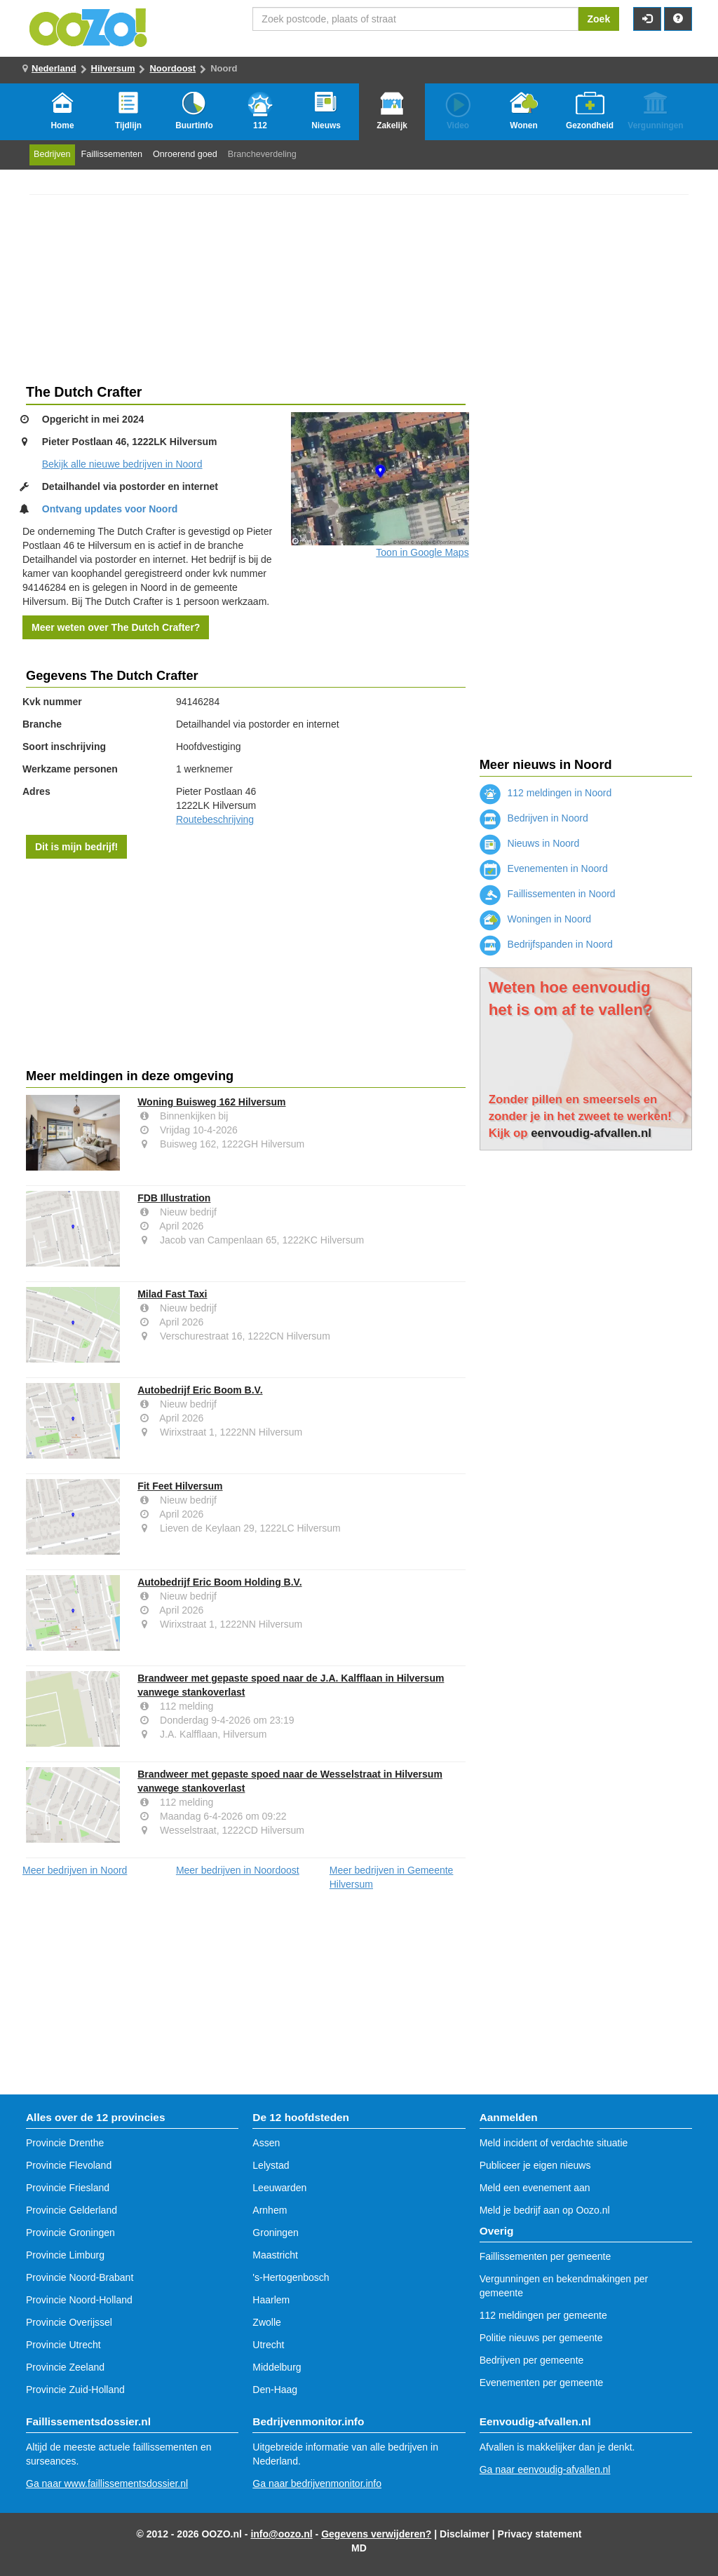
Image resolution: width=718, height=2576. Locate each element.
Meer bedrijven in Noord (74, 1870)
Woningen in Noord (535, 919)
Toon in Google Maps (422, 552)
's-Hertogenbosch (290, 2277)
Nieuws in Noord (530, 843)
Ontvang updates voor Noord (110, 508)
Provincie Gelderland (71, 2210)
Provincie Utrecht (63, 2344)
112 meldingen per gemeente (543, 2315)
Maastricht (275, 2255)
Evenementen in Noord (544, 868)
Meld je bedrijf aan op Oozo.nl (545, 2210)
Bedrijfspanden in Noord (546, 944)
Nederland (54, 68)
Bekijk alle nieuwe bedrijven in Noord (122, 464)
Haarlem (271, 2299)
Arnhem (269, 2210)
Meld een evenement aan (535, 2187)
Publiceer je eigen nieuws (535, 2165)
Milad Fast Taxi (172, 1294)
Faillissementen (112, 154)
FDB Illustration (173, 1198)
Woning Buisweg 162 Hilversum (211, 1102)
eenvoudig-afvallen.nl (591, 1133)
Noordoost (172, 68)
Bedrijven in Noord (534, 818)
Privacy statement (540, 2534)
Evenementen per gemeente (542, 2382)
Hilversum (113, 68)
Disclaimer (464, 2534)
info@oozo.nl (281, 2534)
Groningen (275, 2232)
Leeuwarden (279, 2187)
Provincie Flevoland (68, 2165)
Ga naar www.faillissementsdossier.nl (107, 2483)
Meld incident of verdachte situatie (554, 2142)
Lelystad (270, 2165)
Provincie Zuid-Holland (75, 2389)
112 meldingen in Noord (546, 792)
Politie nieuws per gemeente (541, 2337)
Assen (266, 2142)
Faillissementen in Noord (548, 893)
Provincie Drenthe (65, 2142)
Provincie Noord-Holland (79, 2299)
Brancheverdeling (262, 154)
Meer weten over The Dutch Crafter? (116, 627)
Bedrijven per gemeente (532, 2360)
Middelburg (276, 2367)
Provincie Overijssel (69, 2322)
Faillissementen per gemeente (545, 2256)
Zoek (599, 19)
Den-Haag (274, 2389)
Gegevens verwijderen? (376, 2534)
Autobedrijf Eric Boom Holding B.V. (219, 1582)
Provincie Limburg (65, 2255)
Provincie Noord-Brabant (79, 2277)
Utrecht (268, 2344)
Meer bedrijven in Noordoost (237, 1870)
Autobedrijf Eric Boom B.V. (199, 1390)
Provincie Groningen (70, 2232)
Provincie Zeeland (65, 2367)
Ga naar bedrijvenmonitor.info (316, 2483)
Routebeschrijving (215, 819)
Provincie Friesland (67, 2187)
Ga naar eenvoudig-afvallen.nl (545, 2469)
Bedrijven (52, 154)
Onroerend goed (185, 154)
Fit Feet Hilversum (179, 1486)
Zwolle (266, 2322)
